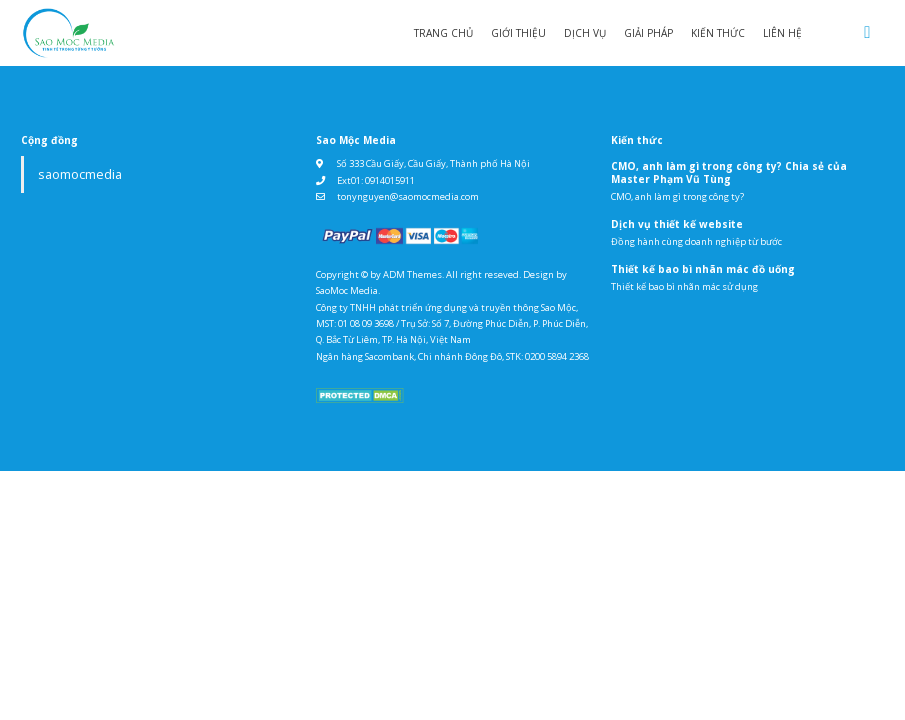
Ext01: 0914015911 (376, 180)
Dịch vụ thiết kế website (677, 224)
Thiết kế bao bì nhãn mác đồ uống (703, 269)
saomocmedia (80, 174)
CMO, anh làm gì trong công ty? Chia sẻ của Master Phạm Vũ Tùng (729, 172)
